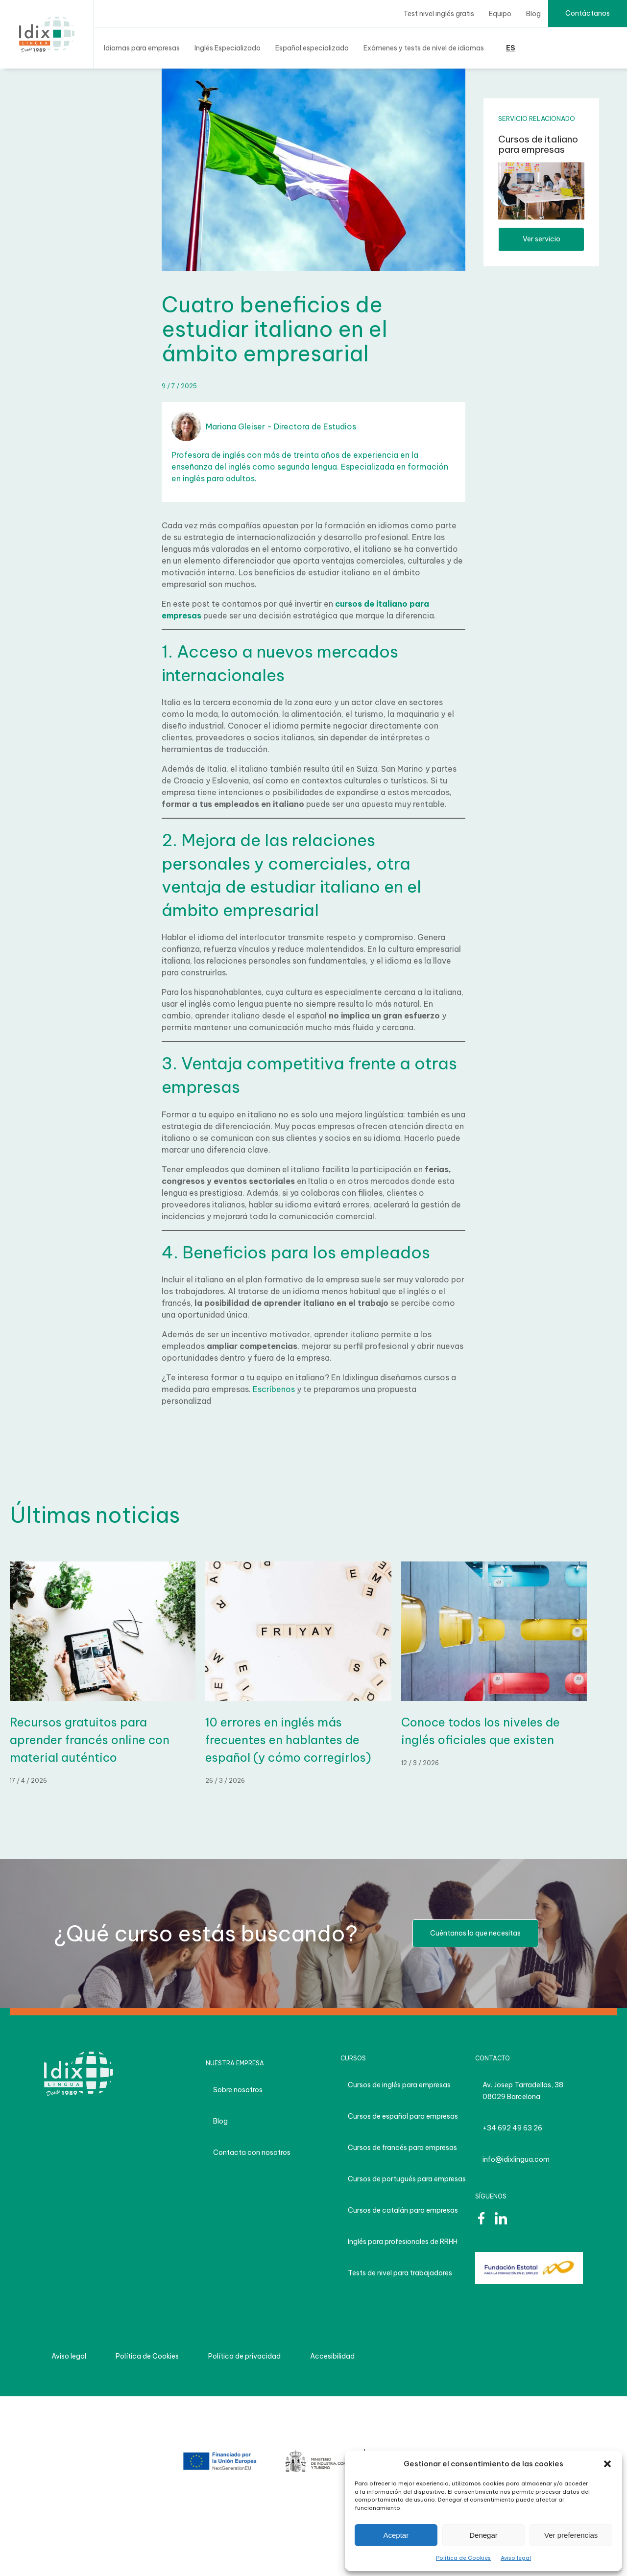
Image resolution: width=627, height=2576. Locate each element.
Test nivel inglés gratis (438, 13)
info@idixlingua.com (516, 2159)
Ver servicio (541, 239)
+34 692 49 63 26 (512, 2128)
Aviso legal (516, 2557)
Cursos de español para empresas (403, 2116)
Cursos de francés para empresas (402, 2147)
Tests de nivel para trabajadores (400, 2273)
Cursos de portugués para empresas (407, 2178)
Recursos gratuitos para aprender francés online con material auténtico (89, 1740)
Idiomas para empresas (142, 48)
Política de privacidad (244, 2356)
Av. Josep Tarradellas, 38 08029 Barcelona (522, 2090)
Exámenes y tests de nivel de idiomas (423, 48)
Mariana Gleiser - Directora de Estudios (263, 426)
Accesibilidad (332, 2356)
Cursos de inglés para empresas (399, 2084)
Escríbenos (275, 1389)
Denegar (483, 2535)
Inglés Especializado (227, 48)
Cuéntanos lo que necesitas (475, 1933)
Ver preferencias (571, 2535)
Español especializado (312, 48)
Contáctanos (587, 13)
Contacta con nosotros (251, 2152)
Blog (533, 13)
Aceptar (396, 2535)
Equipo (500, 13)
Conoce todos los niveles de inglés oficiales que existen (480, 1731)
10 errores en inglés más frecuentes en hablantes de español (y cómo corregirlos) (288, 1740)
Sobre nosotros (238, 2089)
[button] (607, 2464)
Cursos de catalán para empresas (403, 2210)
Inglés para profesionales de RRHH (403, 2241)
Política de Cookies (463, 2557)
